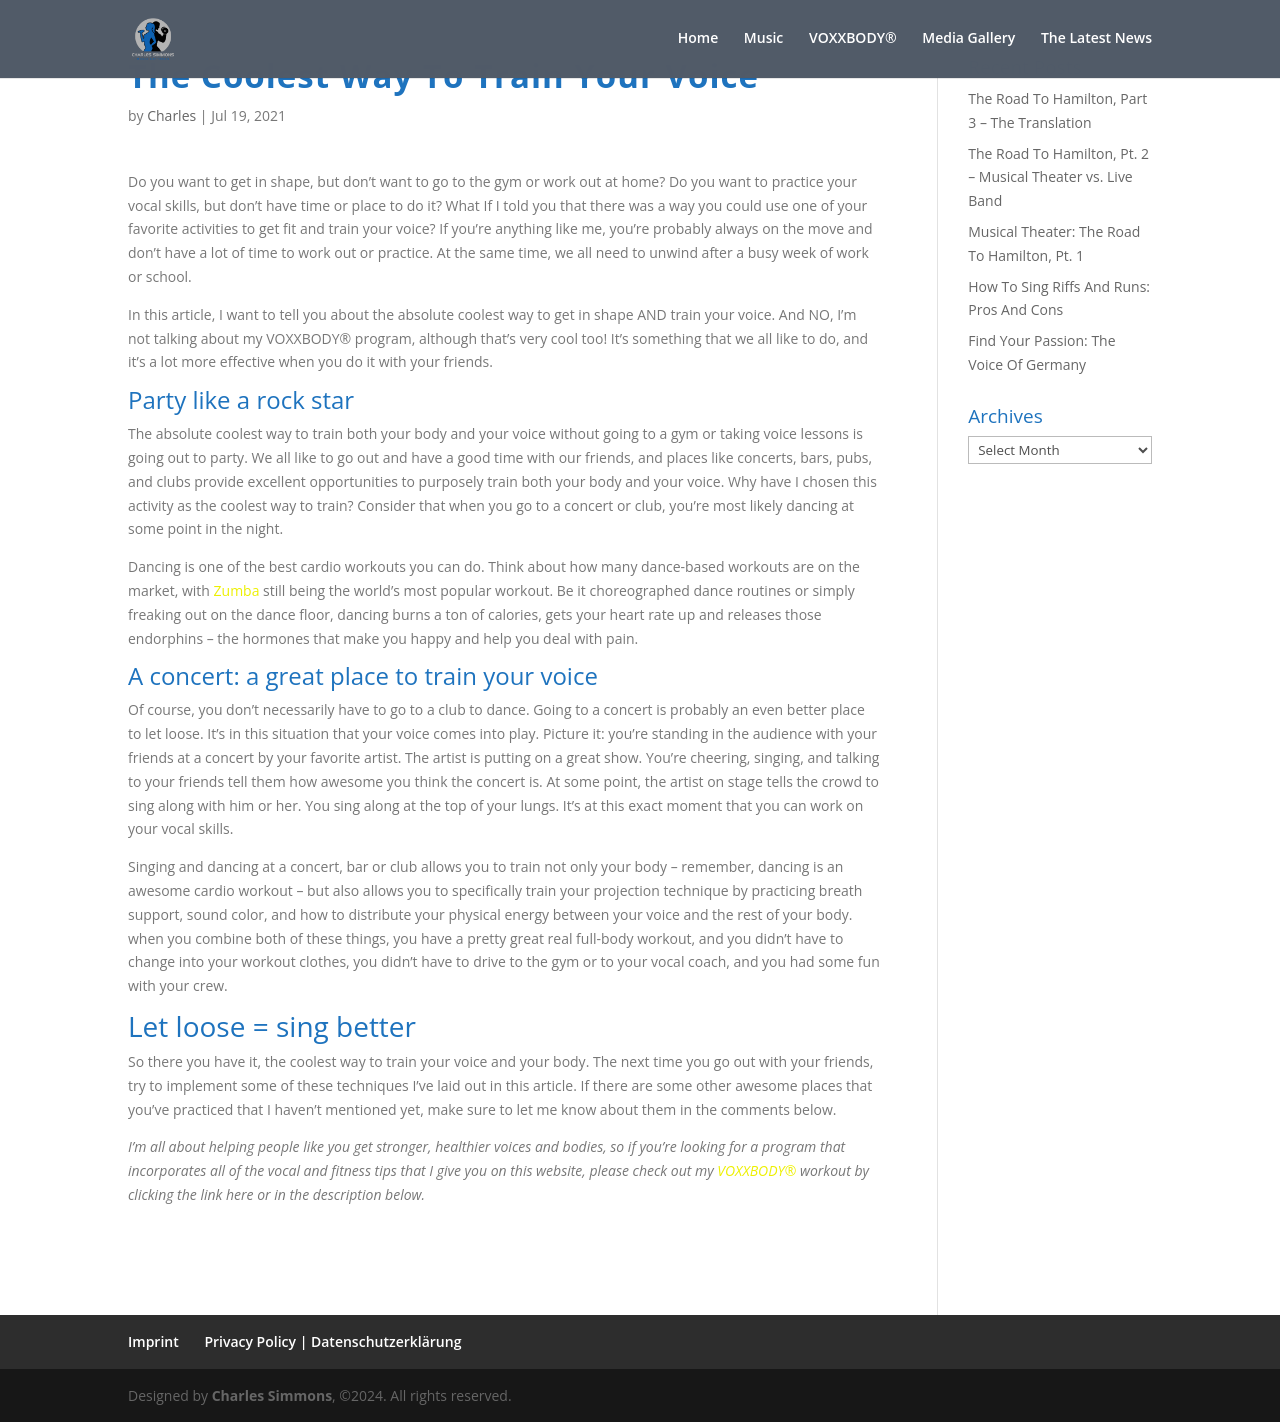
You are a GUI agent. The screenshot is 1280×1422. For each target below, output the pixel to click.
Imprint (153, 1341)
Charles (171, 115)
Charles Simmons (272, 1395)
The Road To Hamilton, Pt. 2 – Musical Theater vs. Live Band (1058, 177)
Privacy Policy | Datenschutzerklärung (332, 1341)
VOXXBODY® (756, 1170)
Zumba (237, 590)
